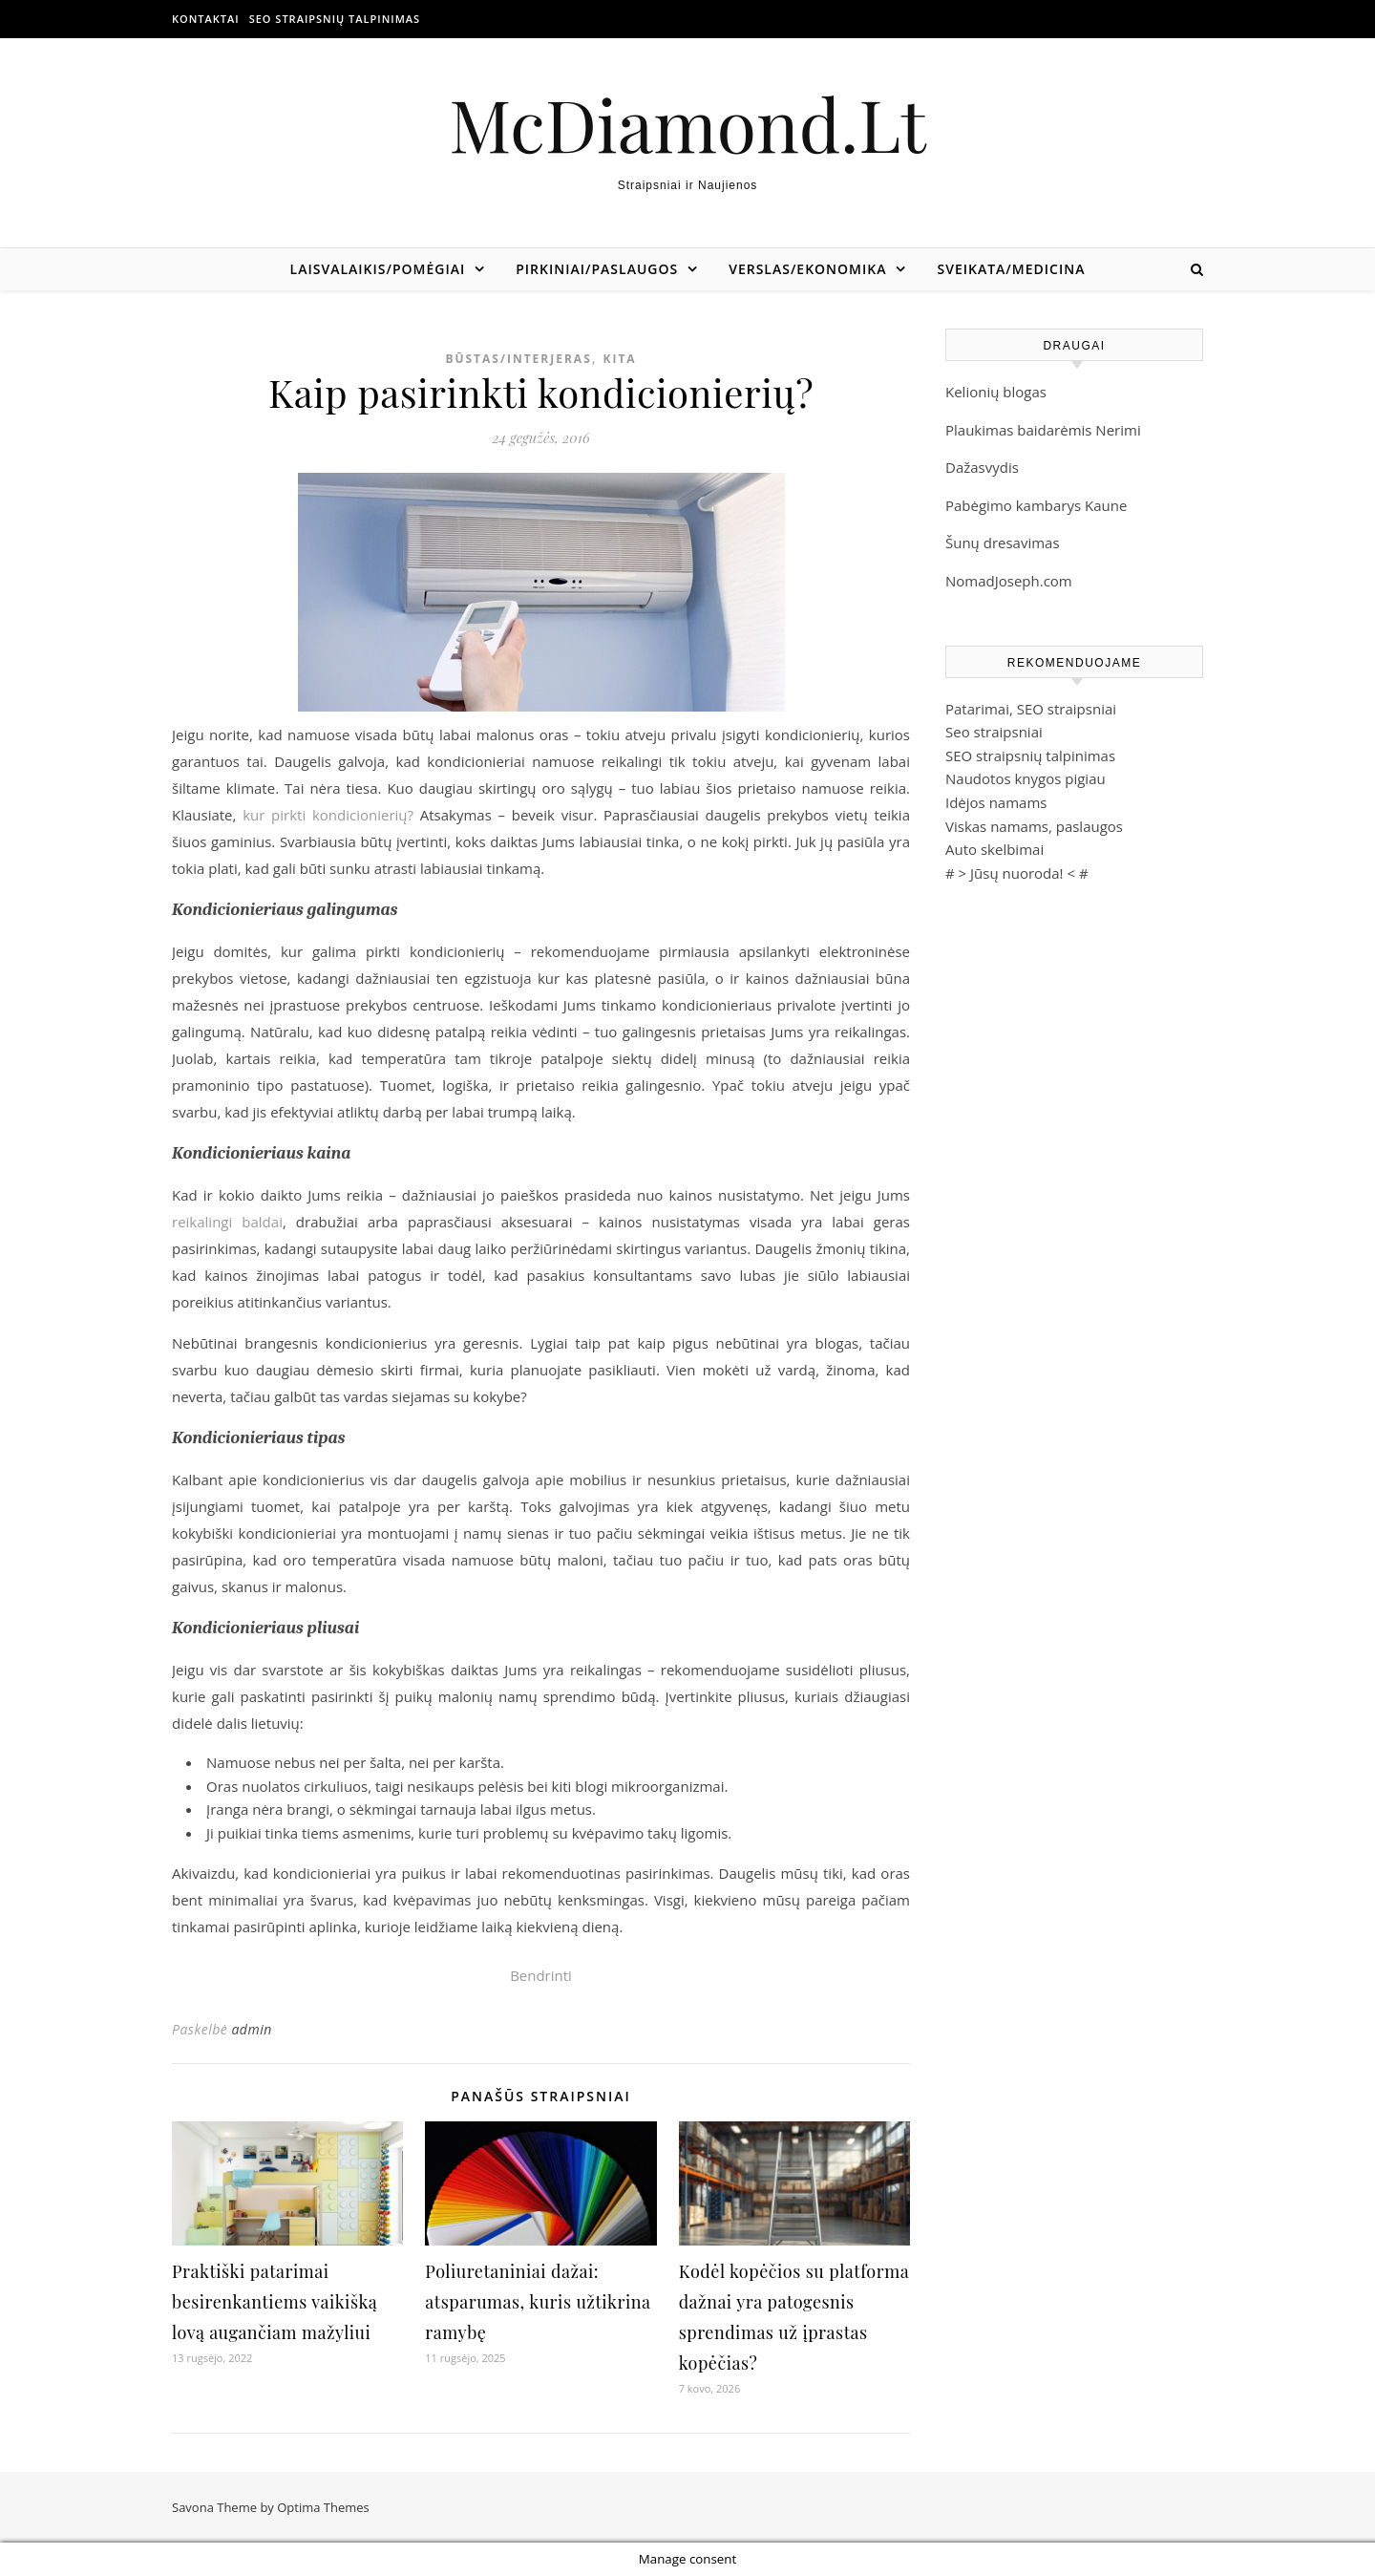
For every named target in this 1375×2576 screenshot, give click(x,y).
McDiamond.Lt (687, 124)
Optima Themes (323, 2507)
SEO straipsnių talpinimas (334, 18)
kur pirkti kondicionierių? (328, 814)
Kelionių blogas (996, 391)
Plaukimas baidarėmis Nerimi (1043, 429)
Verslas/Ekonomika (807, 269)
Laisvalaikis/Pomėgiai (378, 269)
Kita (619, 359)
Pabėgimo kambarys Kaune (1036, 505)
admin (251, 2029)
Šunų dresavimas (1002, 542)
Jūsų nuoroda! (1017, 873)
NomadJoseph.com (1008, 580)
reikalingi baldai (227, 1221)
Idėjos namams (996, 802)
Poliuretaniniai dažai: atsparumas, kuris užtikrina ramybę (537, 2302)
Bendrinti (541, 1975)
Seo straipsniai (994, 731)
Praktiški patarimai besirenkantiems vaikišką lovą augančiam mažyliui (274, 2302)
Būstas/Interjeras (518, 359)
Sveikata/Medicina (1011, 269)
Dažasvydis (982, 467)
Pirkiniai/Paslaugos (597, 269)
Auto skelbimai (994, 849)
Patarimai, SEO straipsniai (1030, 708)
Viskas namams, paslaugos (1034, 826)
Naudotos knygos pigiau (1025, 778)
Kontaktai (206, 18)
